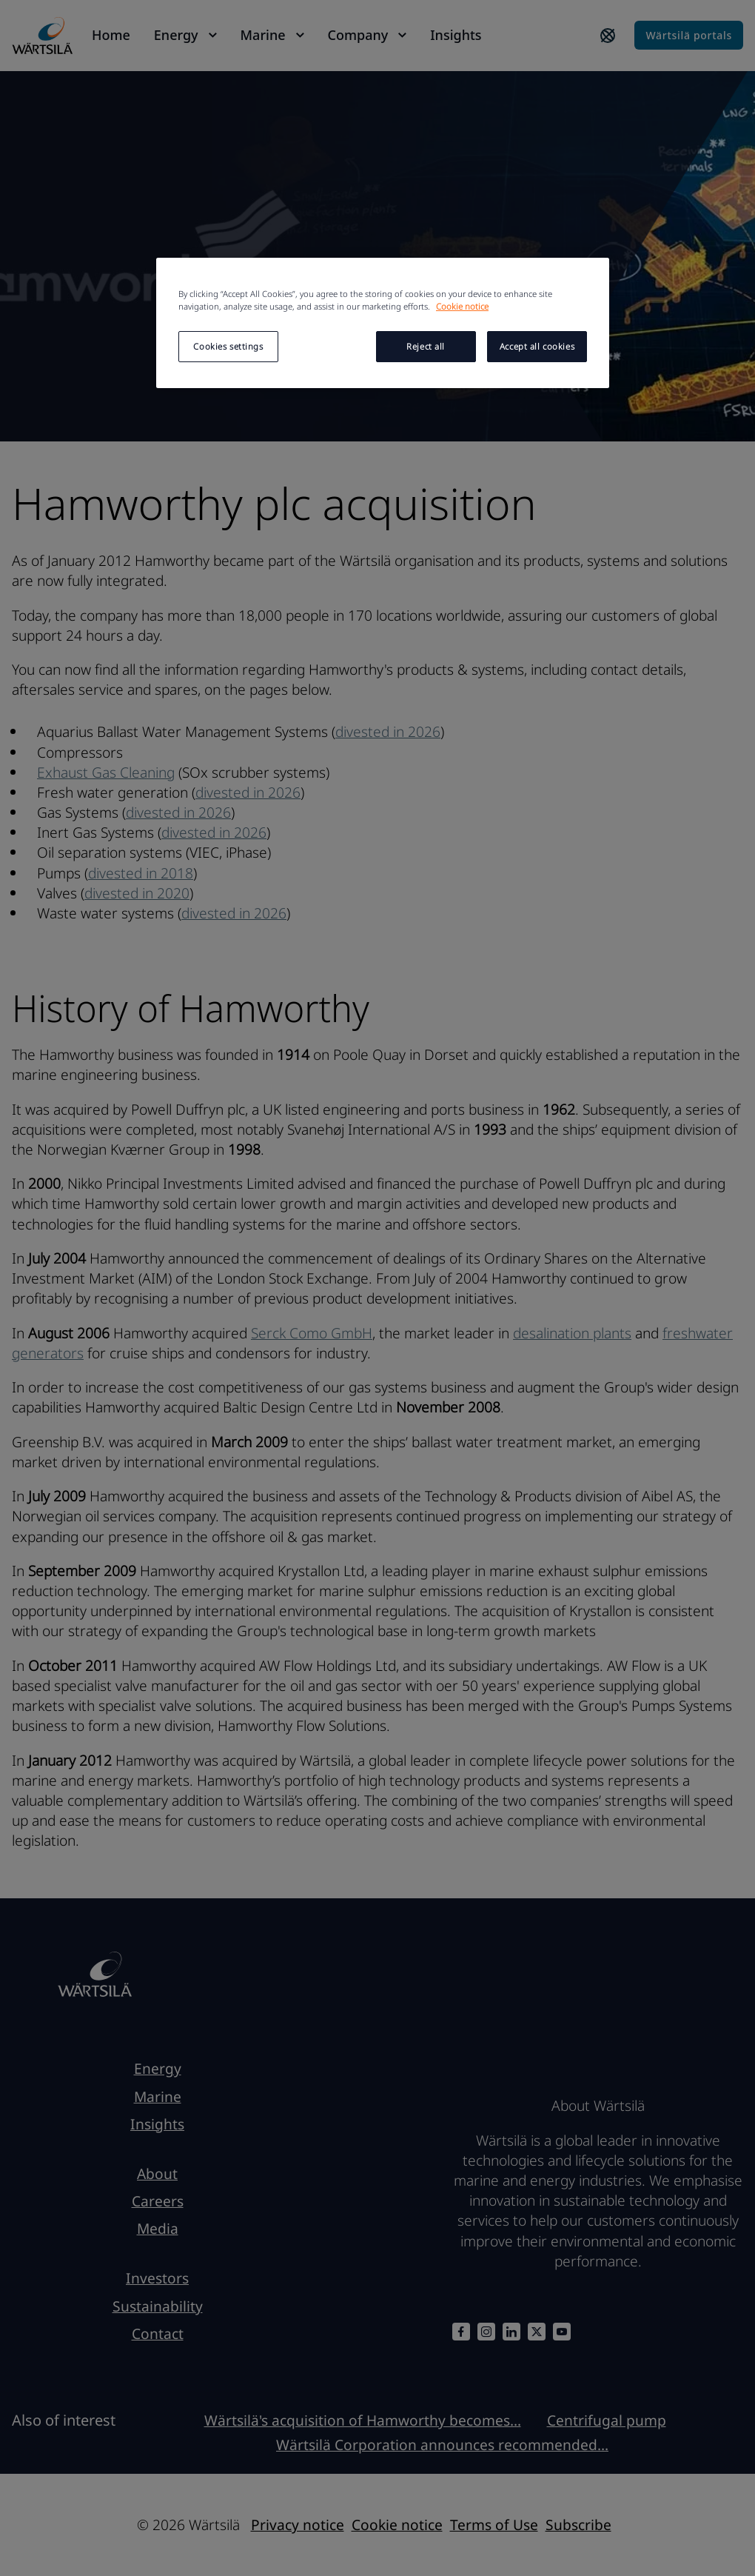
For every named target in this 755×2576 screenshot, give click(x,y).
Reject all (425, 346)
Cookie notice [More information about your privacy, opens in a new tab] (462, 306)
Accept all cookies (537, 346)
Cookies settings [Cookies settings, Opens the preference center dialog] (228, 346)
